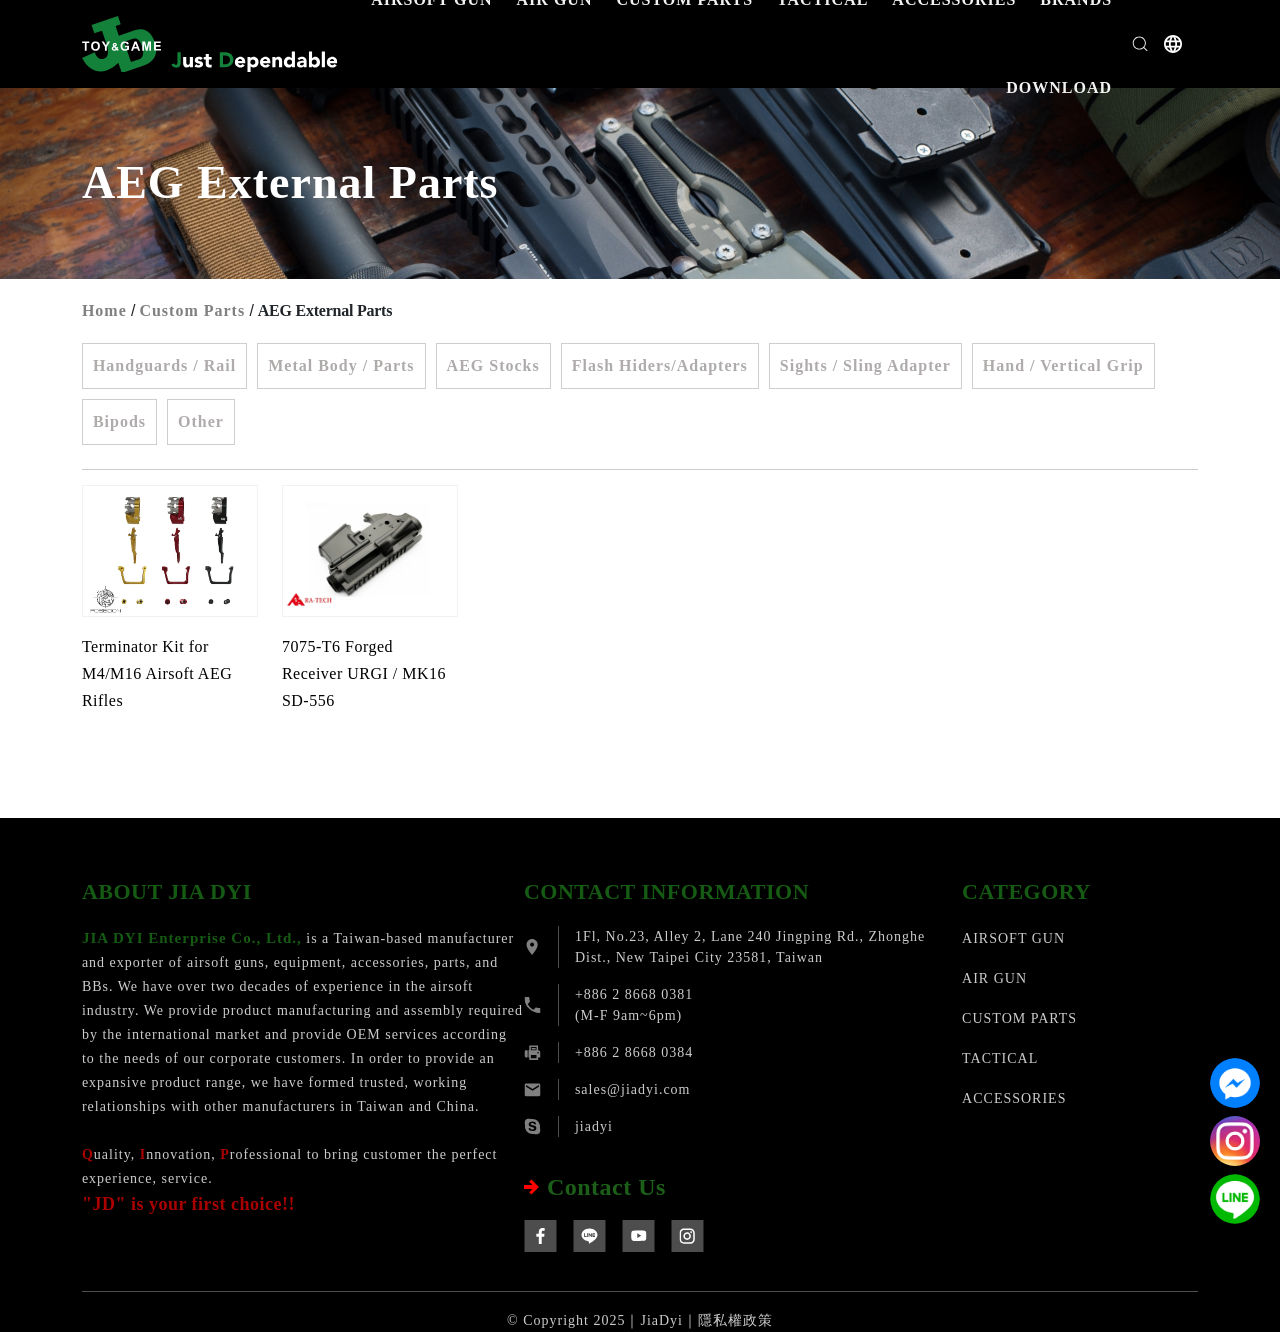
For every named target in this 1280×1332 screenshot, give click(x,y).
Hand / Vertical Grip (1063, 365)
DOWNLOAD (1059, 87)
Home (104, 310)
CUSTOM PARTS (1019, 1018)
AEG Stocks (493, 365)
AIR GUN (994, 978)
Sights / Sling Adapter (865, 365)
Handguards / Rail (164, 365)
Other (201, 421)
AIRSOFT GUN (1013, 938)
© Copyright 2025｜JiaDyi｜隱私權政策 (640, 1320)
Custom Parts (192, 310)
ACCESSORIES (1014, 1098)
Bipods (119, 421)
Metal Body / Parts (341, 365)
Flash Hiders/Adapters (660, 365)
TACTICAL (1000, 1058)
